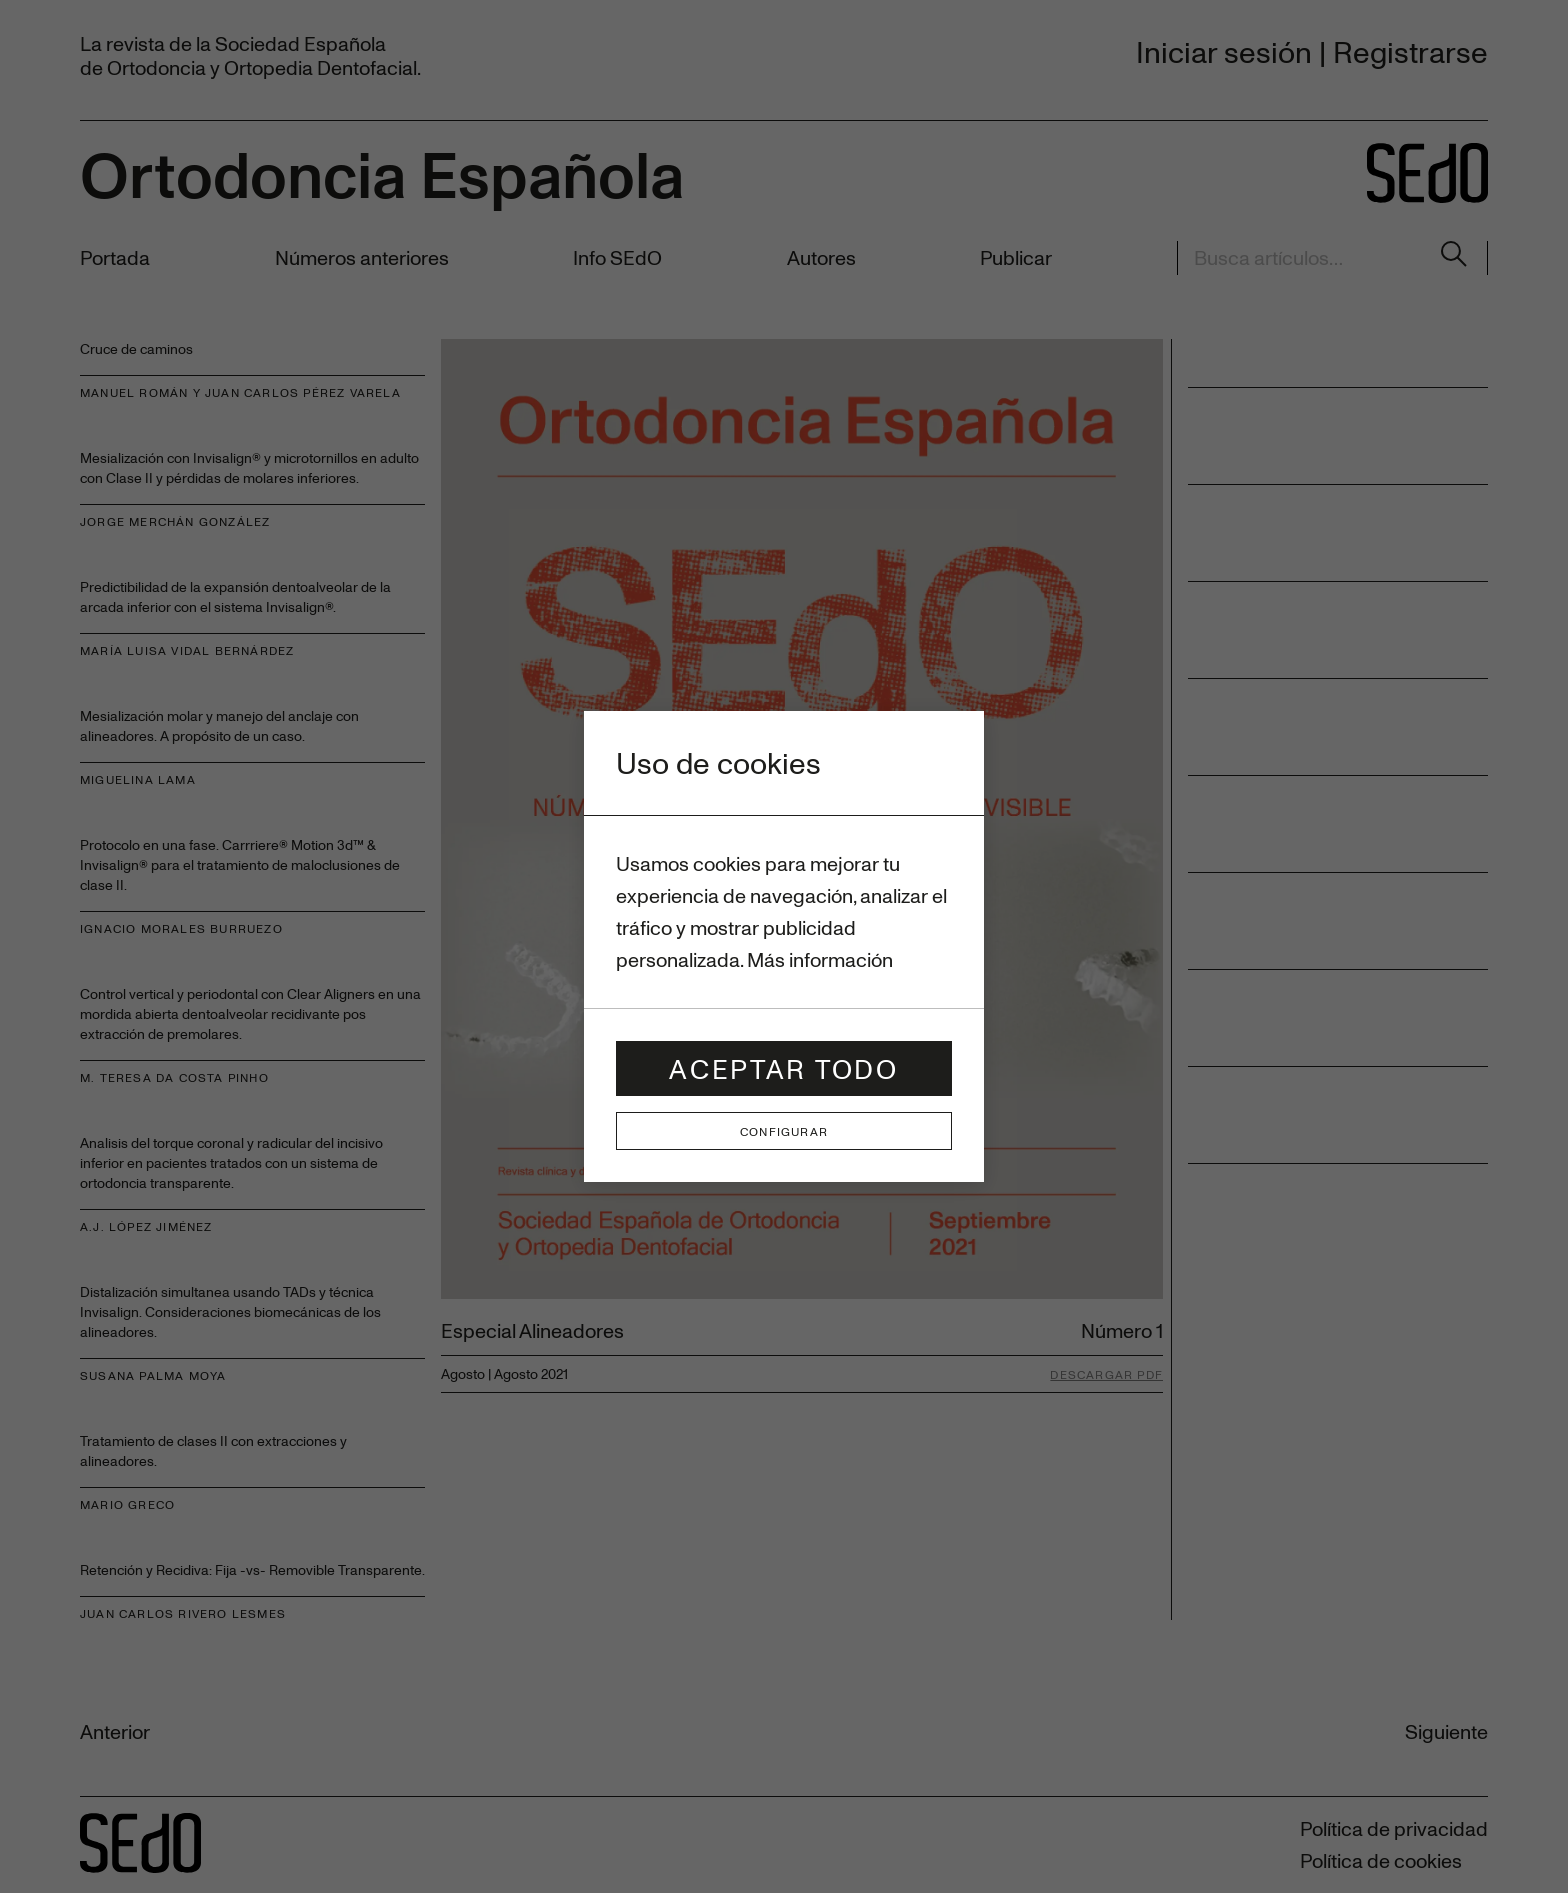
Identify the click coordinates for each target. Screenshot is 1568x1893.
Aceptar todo (783, 1068)
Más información (820, 959)
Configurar (784, 1131)
